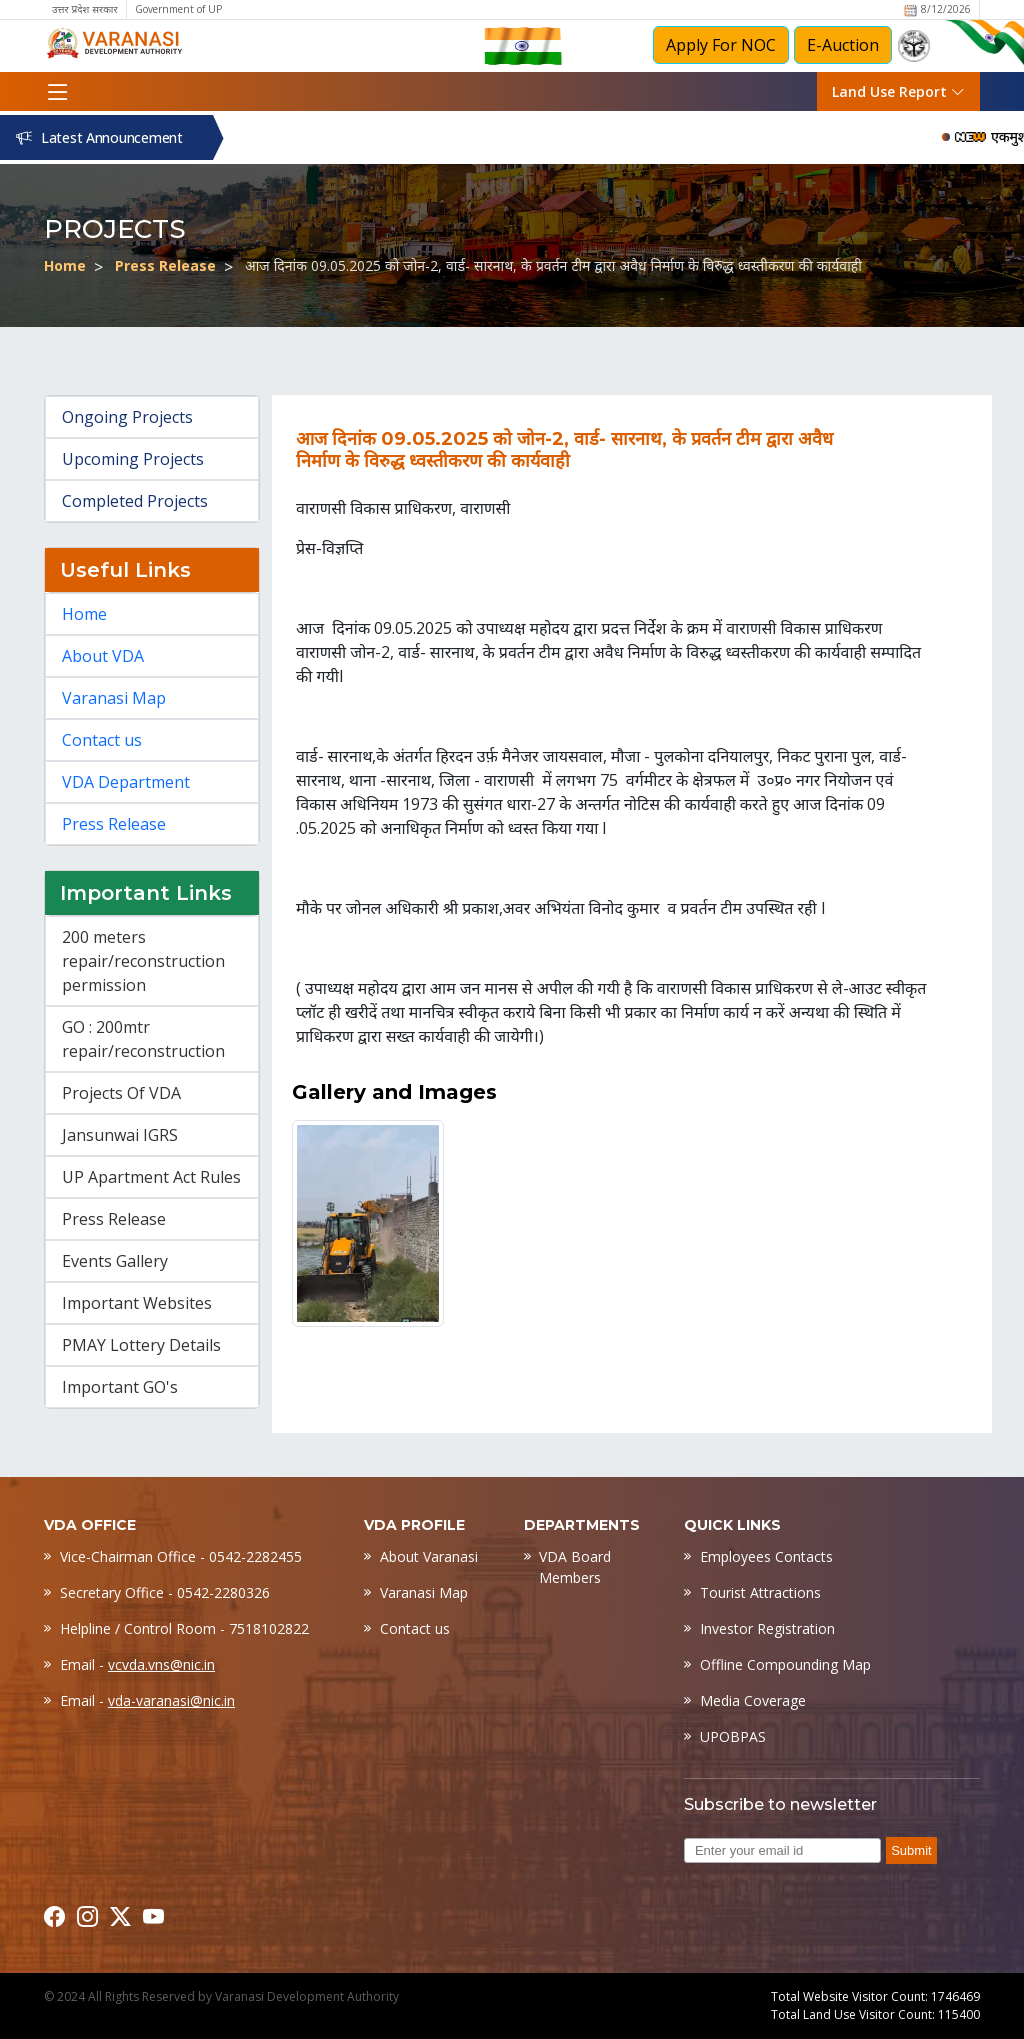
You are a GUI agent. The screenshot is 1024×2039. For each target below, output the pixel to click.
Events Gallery (115, 1261)
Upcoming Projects (133, 459)
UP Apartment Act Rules (151, 1177)
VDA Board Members (575, 1567)
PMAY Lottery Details (141, 1345)
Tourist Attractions (760, 1592)
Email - (137, 1664)
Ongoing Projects (127, 417)
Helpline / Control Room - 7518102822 (184, 1628)
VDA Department (126, 782)
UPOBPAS (733, 1736)
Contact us (102, 740)
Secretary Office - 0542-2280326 (165, 1592)
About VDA (103, 656)
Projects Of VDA (121, 1093)
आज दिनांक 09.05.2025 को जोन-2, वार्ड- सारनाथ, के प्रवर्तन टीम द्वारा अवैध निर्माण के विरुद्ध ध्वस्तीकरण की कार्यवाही (553, 265)
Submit (911, 1850)
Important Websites (137, 1303)
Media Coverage (753, 1700)
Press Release (165, 265)
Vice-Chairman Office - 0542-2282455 (181, 1556)
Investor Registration (767, 1628)
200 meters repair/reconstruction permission (143, 961)
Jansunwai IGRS (120, 1135)
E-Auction (843, 45)
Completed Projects (135, 501)
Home (65, 265)
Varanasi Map (114, 698)
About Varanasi (429, 1556)
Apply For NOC (721, 45)
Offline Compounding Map (785, 1664)
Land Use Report (898, 91)
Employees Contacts (766, 1556)
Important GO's (120, 1387)
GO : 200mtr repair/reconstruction (143, 1039)
